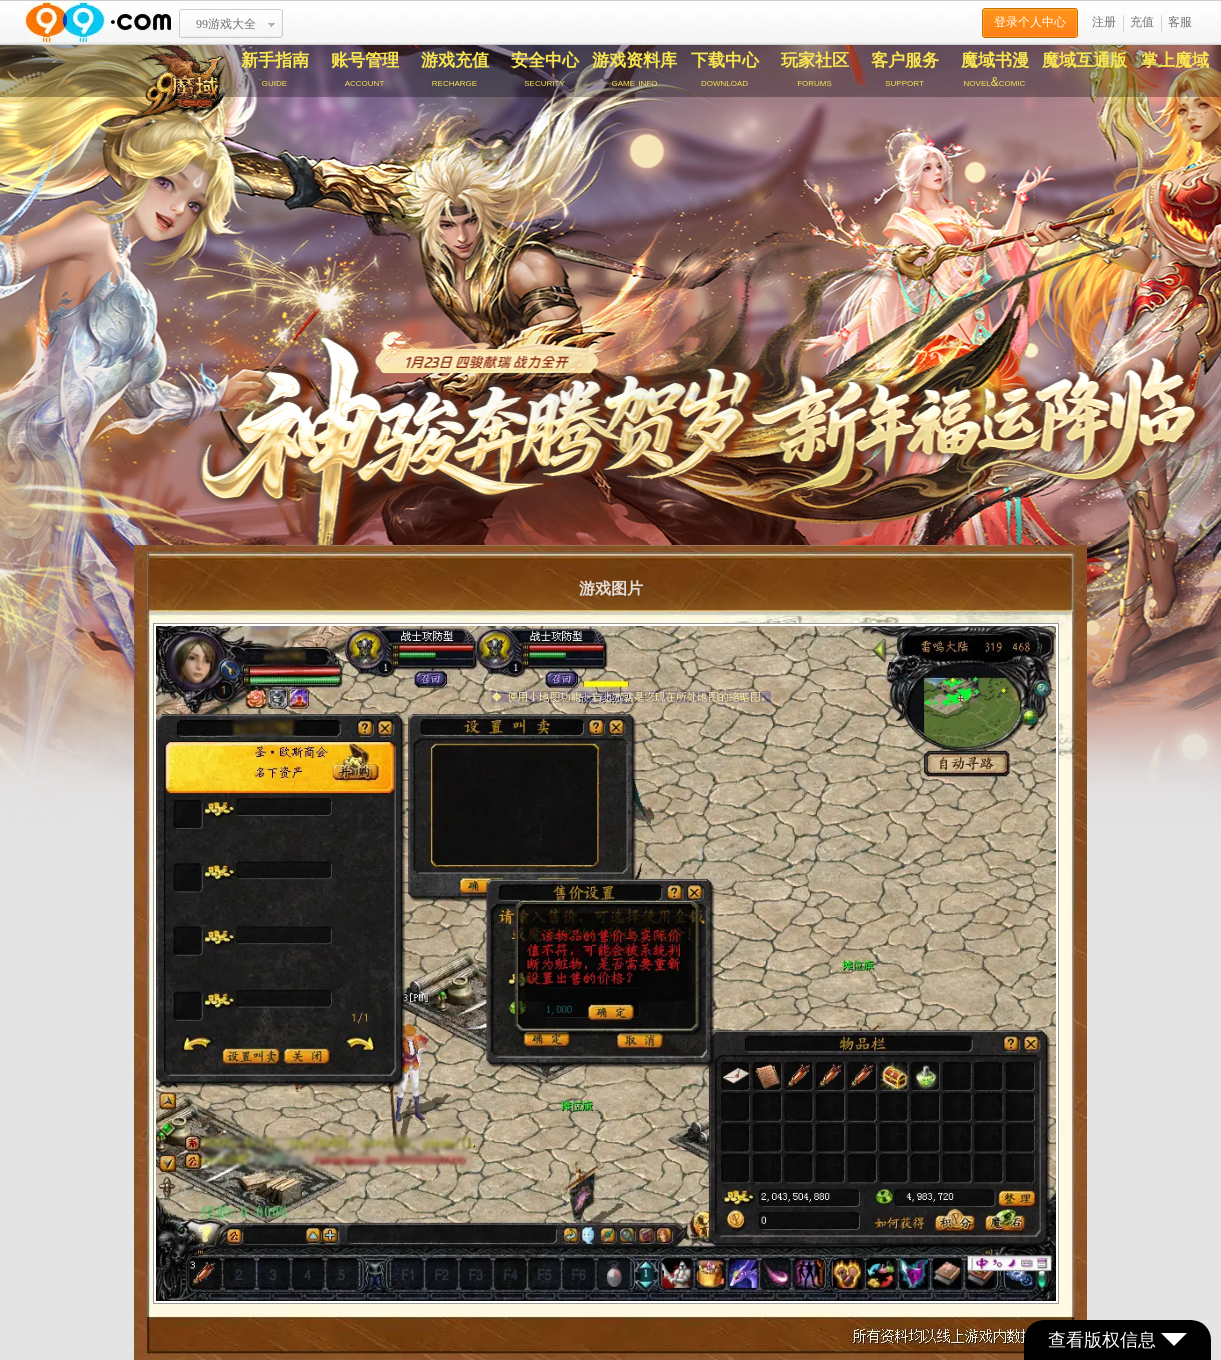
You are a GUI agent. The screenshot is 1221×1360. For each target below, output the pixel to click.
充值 (1142, 22)
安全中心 (545, 70)
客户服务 (905, 70)
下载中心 (725, 70)
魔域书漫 (995, 70)
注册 (1104, 22)
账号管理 (365, 70)
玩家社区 (815, 70)
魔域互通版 (1084, 60)
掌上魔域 (1175, 60)
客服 (1180, 22)
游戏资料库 (635, 70)
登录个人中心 (1030, 22)
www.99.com (98, 22)
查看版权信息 (1117, 1340)
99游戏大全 (226, 24)
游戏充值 (455, 70)
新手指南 (275, 70)
